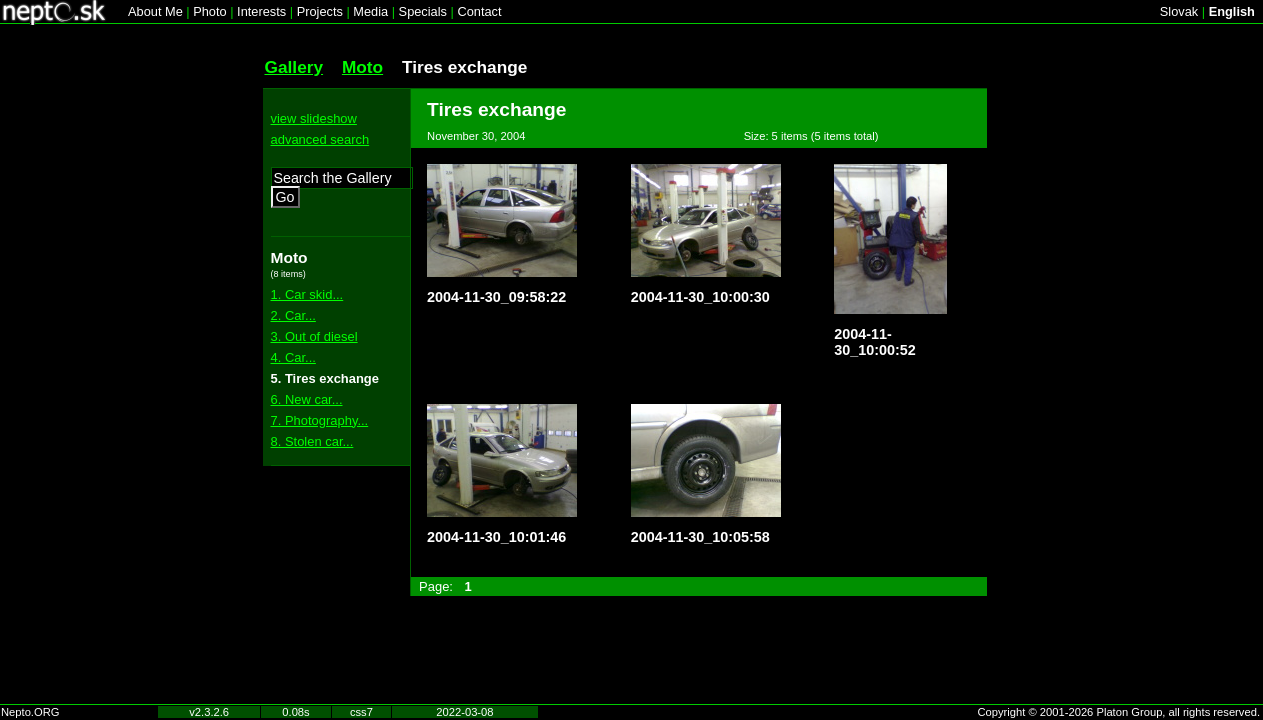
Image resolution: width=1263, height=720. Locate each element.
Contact (479, 11)
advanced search (320, 139)
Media (370, 11)
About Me (155, 11)
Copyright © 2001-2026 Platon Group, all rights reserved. (1119, 712)
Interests (261, 11)
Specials (423, 11)
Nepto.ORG (30, 712)
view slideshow (314, 118)
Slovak (1179, 11)
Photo (209, 11)
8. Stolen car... (312, 441)
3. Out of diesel (314, 336)
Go (285, 197)
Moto (362, 67)
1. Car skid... (307, 294)
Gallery (294, 67)
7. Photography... (320, 420)
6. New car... (307, 399)
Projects (320, 11)
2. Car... (293, 315)
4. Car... (293, 357)
